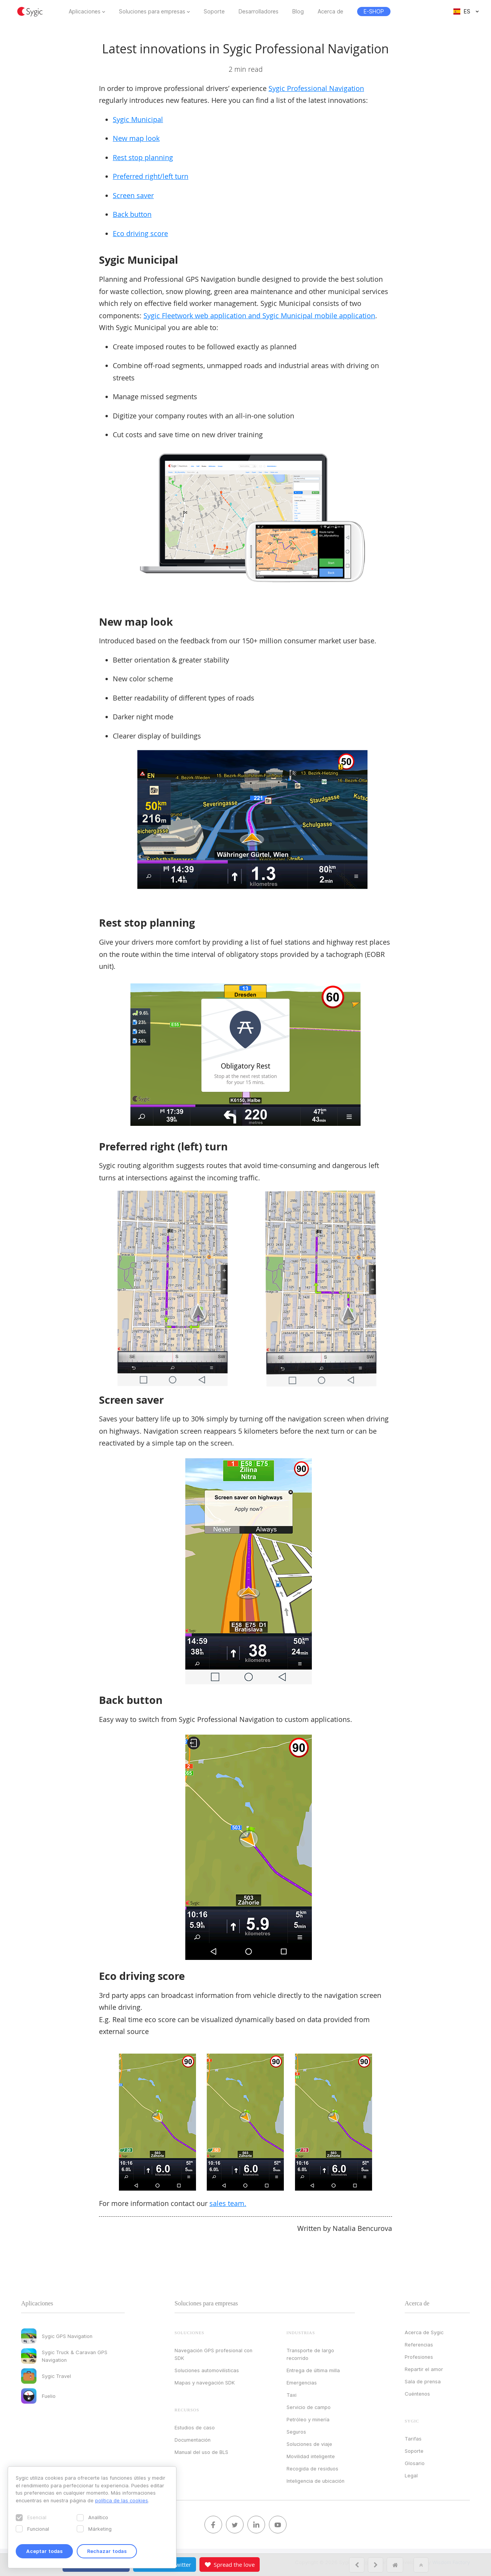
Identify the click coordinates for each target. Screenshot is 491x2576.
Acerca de (330, 11)
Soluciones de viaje (309, 2444)
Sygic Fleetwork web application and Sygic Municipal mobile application (259, 315)
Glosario (415, 2463)
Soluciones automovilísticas (207, 2370)
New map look (136, 138)
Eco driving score (140, 233)
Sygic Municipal (138, 119)
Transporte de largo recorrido (310, 2354)
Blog (298, 11)
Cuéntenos (417, 2394)
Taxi (292, 2395)
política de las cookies (121, 2500)
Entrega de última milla (313, 2370)
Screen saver (133, 195)
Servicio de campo (309, 2407)
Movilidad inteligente (311, 2456)
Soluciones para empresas (152, 11)
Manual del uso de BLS (201, 2452)
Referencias (419, 2344)
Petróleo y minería (308, 2419)
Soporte (214, 11)
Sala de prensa (423, 2381)
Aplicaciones (85, 11)
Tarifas (413, 2439)
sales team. (227, 2203)
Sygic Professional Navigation (316, 88)
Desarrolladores (258, 11)
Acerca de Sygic (424, 2332)
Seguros (296, 2432)
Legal (411, 2475)
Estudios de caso (195, 2427)
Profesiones (419, 2357)
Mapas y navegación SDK (205, 2382)
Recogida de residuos (312, 2468)
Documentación (193, 2440)
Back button (132, 214)
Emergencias (302, 2382)
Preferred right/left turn (150, 176)
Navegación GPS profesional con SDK (213, 2354)
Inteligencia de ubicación (315, 2481)
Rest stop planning (143, 157)
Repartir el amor (424, 2369)
